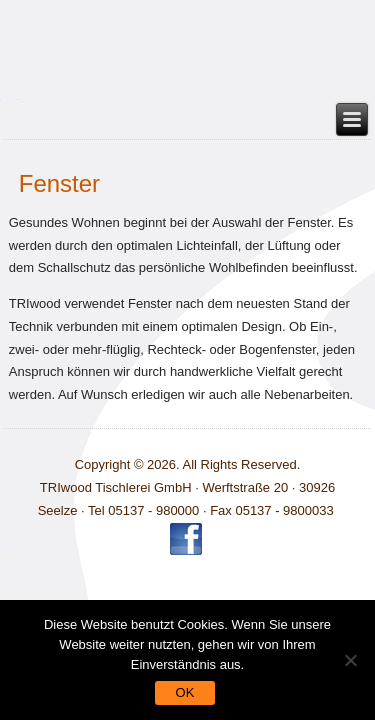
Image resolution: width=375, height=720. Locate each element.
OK (185, 692)
